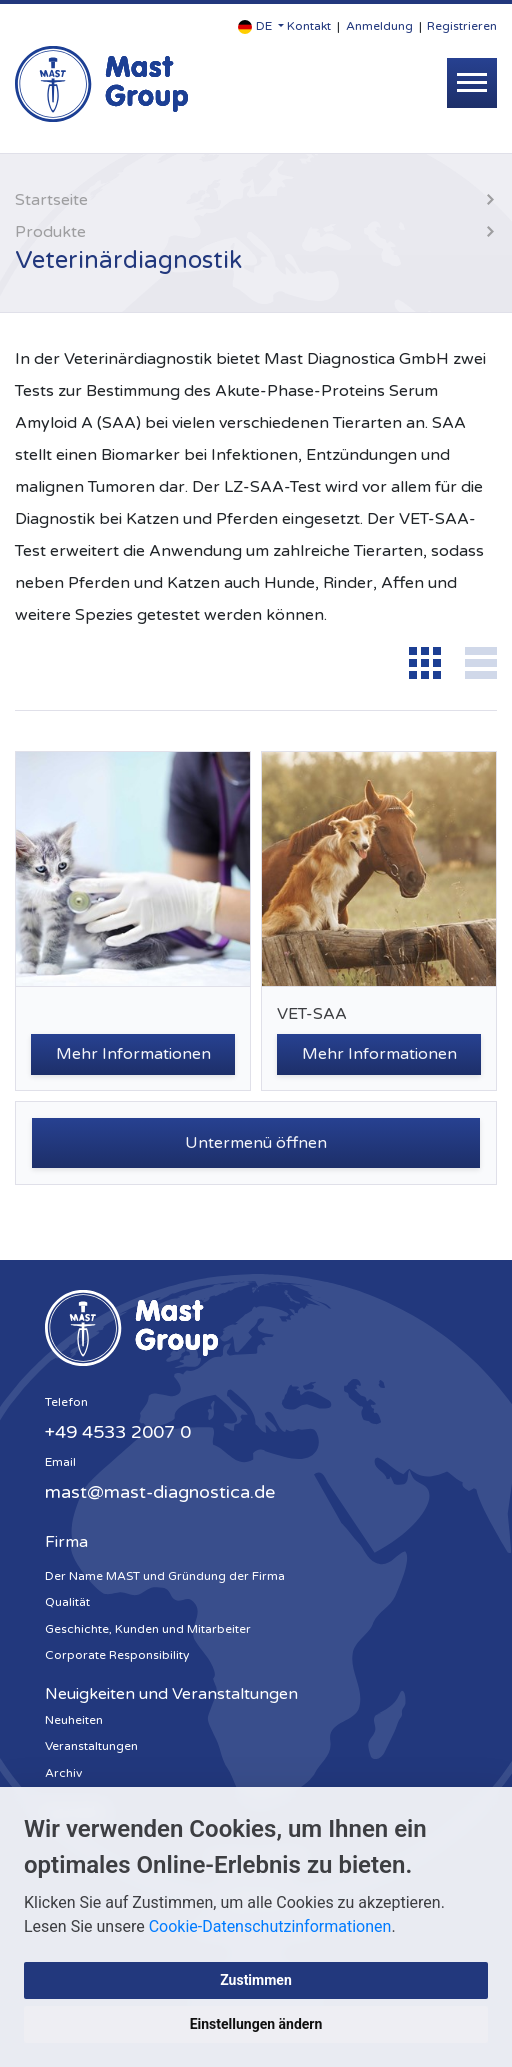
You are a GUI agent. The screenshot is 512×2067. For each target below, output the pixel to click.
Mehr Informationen (133, 1054)
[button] (261, 26)
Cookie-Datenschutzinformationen (270, 1926)
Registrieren (462, 26)
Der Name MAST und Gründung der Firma (165, 1576)
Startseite (51, 200)
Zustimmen (256, 1980)
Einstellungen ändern (256, 2024)
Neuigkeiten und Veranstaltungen (171, 1694)
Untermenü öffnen (256, 1143)
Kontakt (309, 26)
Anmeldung (379, 26)
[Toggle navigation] (472, 83)
